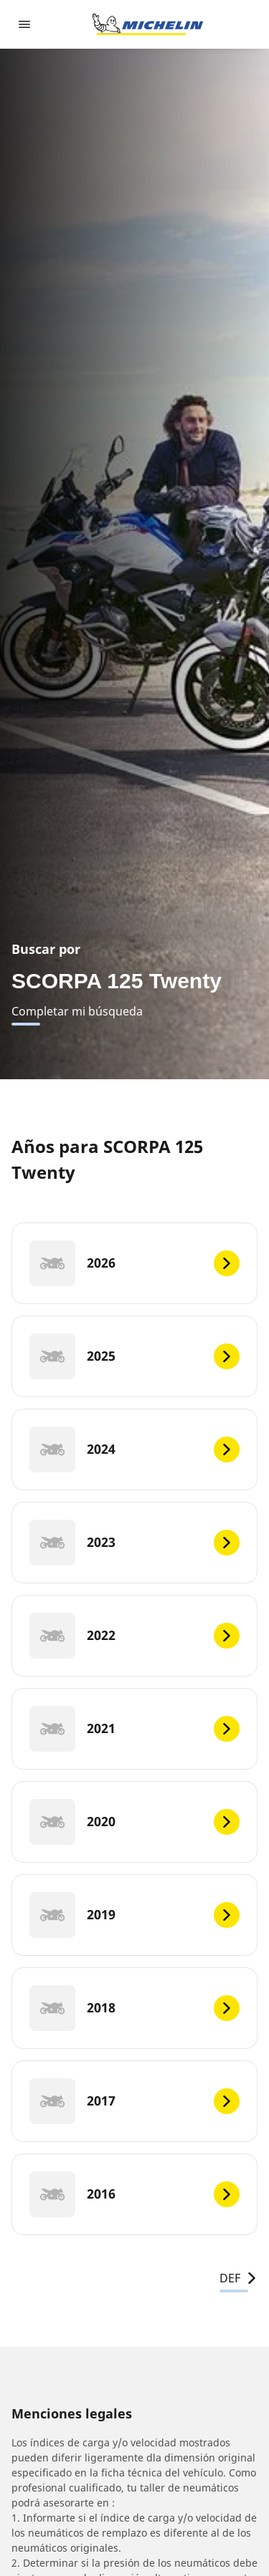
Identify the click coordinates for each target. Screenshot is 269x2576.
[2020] (134, 1822)
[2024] (134, 1449)
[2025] (134, 1356)
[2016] (134, 2194)
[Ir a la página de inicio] (147, 24)
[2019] (134, 1915)
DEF (239, 2278)
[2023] (134, 1542)
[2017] (134, 2101)
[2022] (134, 1636)
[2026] (134, 1263)
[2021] (134, 1729)
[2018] (134, 2008)
